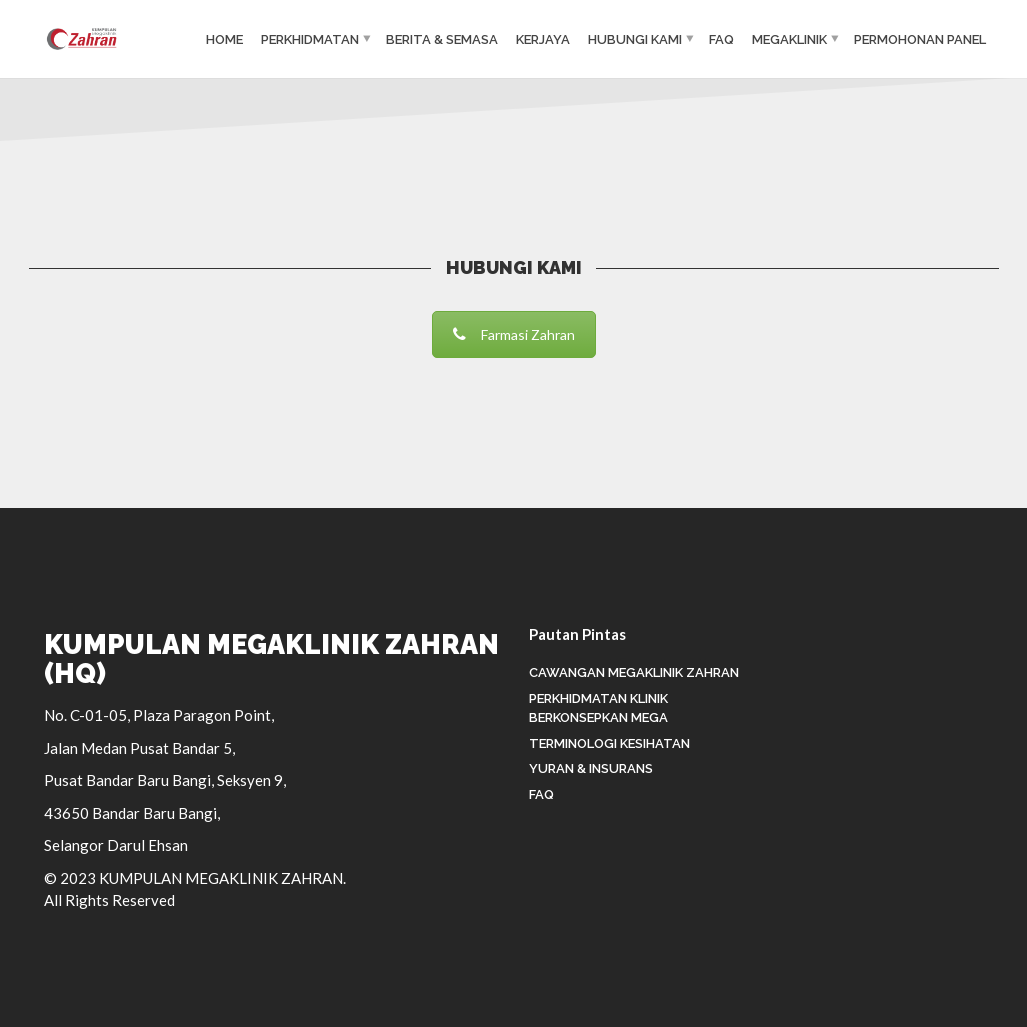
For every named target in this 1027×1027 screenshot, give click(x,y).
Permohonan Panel (920, 39)
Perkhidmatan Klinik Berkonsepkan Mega (598, 708)
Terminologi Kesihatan (609, 743)
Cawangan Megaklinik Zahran (634, 672)
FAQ (721, 39)
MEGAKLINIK (789, 39)
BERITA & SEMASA (442, 39)
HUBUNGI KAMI (635, 39)
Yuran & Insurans (591, 768)
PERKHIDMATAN (310, 39)
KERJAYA (543, 39)
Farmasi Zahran (514, 334)
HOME (224, 39)
